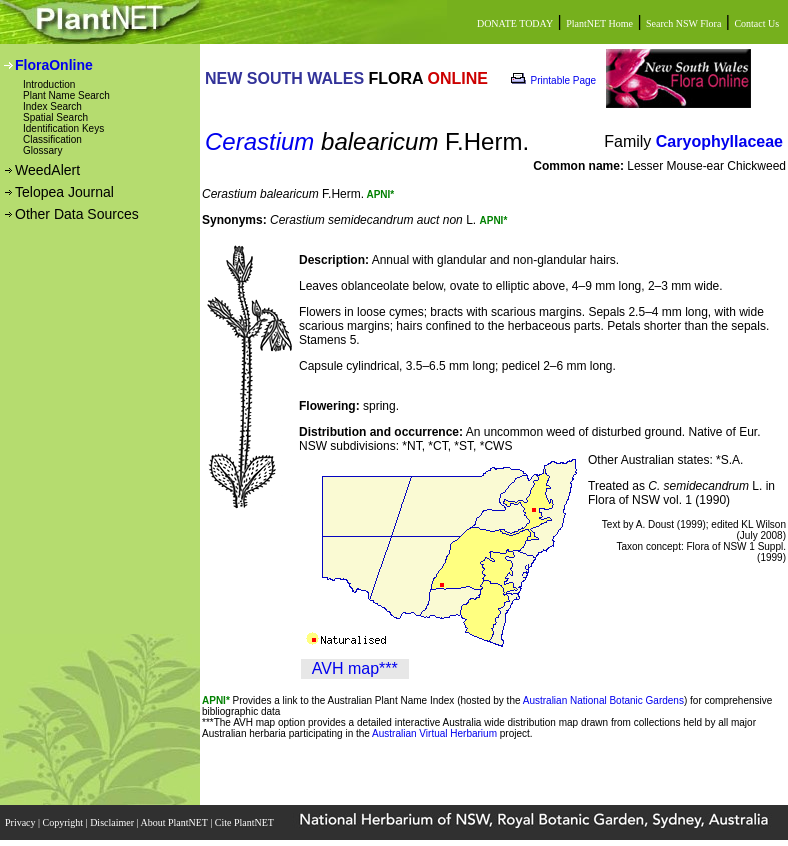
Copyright (64, 822)
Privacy (21, 822)
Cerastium (259, 141)
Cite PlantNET (245, 822)
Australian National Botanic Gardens (603, 700)
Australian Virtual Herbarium (434, 733)
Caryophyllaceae (719, 141)
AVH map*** (355, 668)
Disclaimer (113, 822)
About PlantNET (175, 822)
